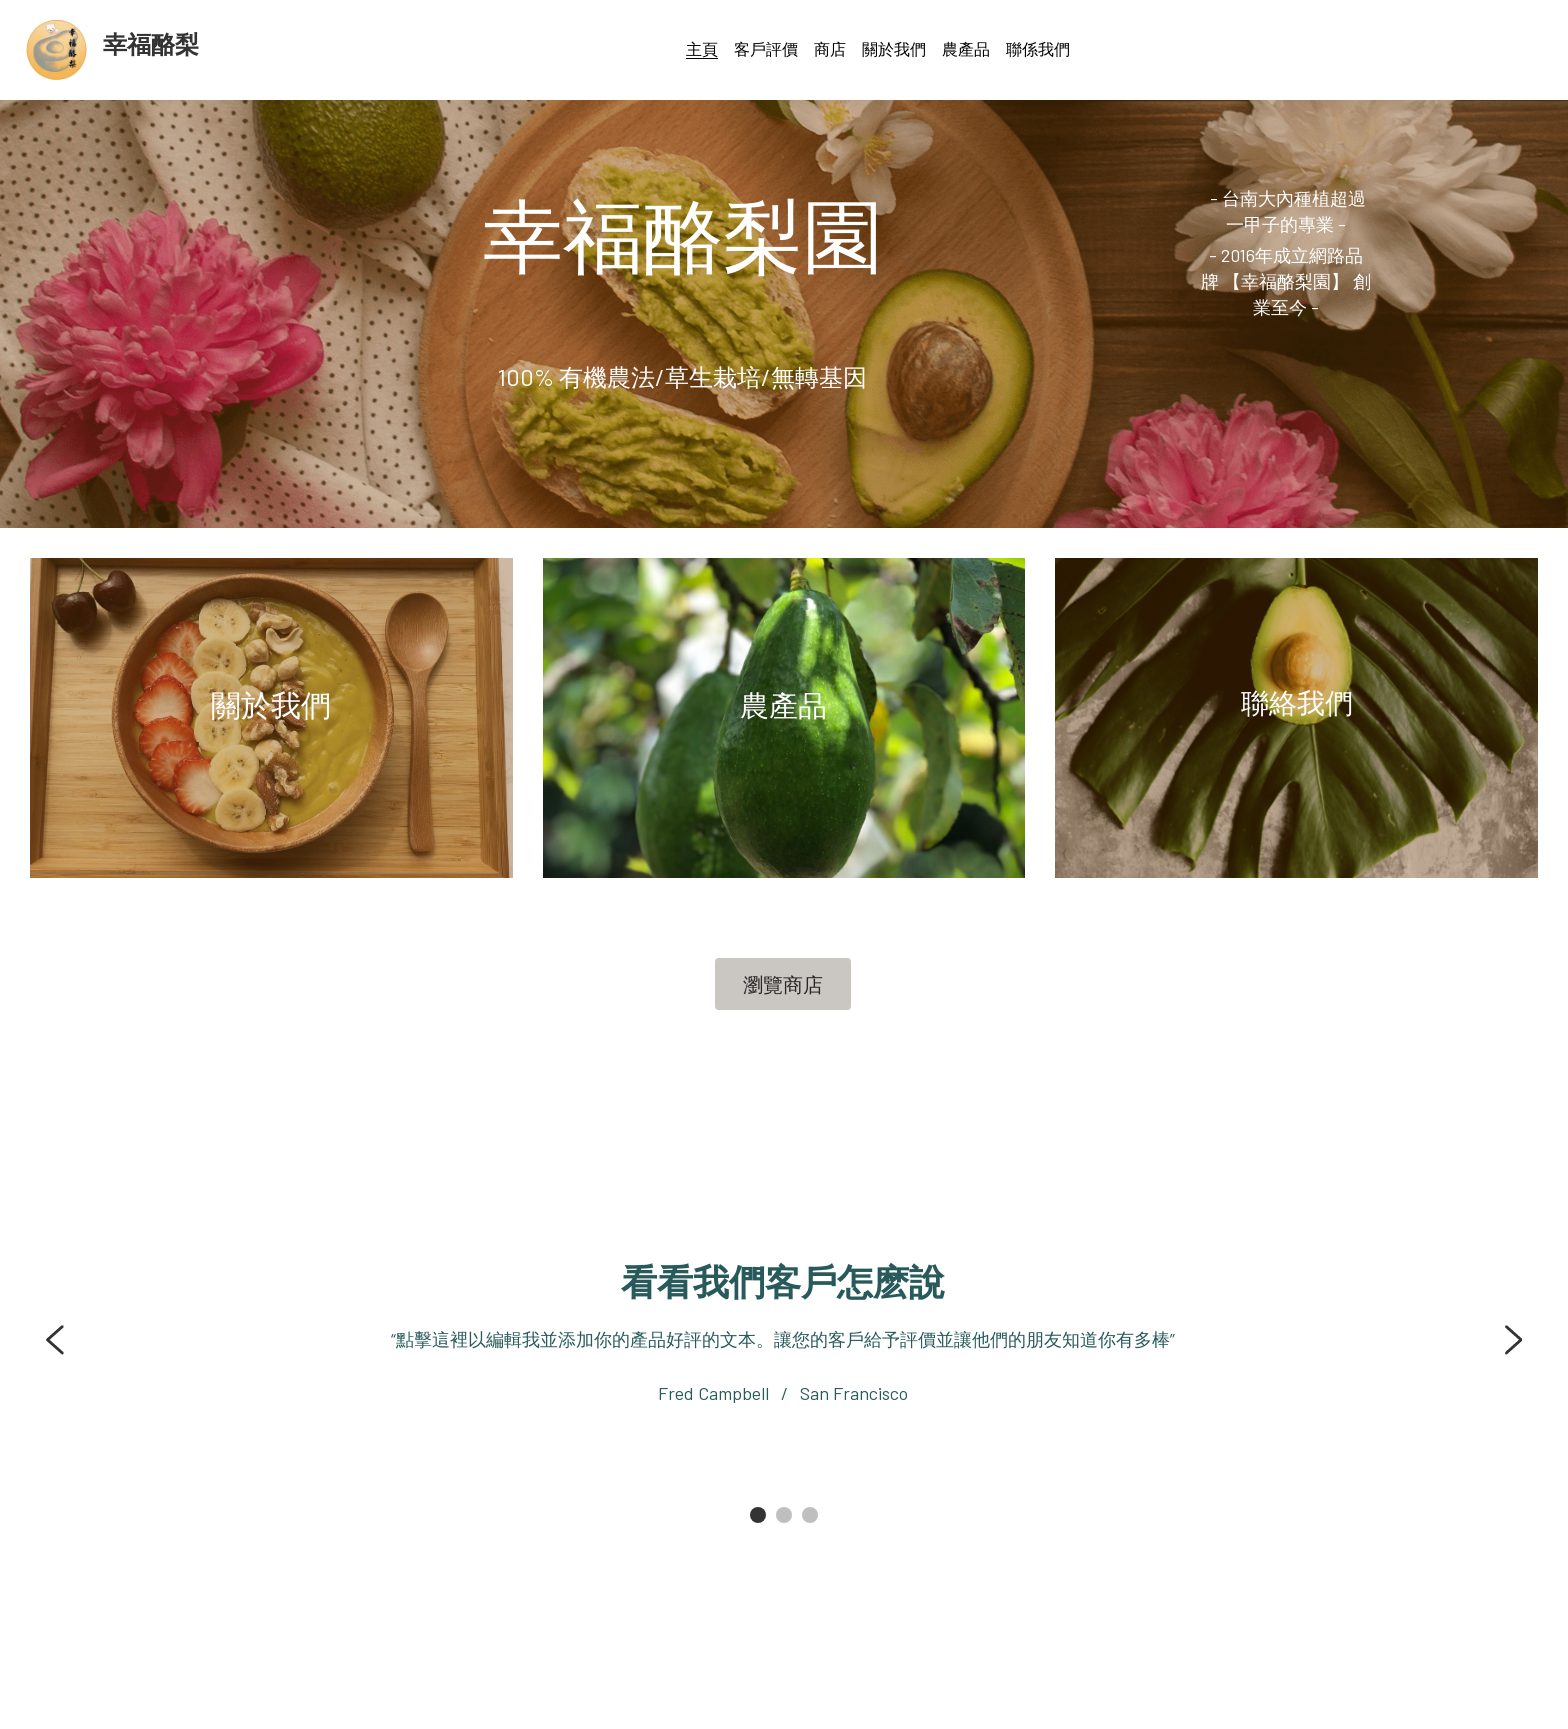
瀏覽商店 (783, 984)
